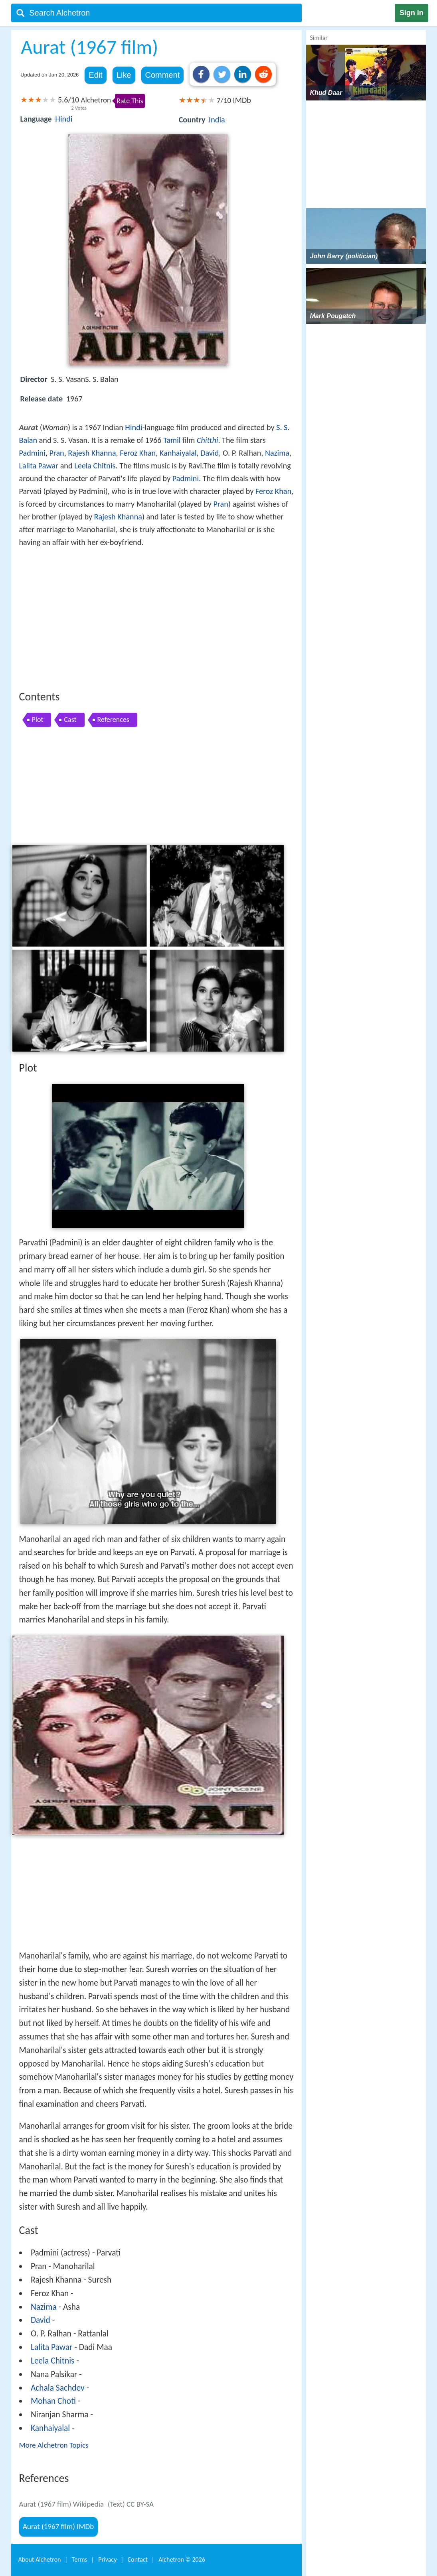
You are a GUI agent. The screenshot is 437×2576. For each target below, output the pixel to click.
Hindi (63, 119)
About (39, 2559)
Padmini (32, 453)
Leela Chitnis (94, 465)
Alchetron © (181, 2559)
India (217, 119)
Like (124, 75)
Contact (138, 2559)
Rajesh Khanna (92, 453)
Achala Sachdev (58, 2388)
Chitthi (207, 440)
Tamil (171, 440)
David (209, 453)
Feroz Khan (138, 453)
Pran (56, 453)
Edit (95, 75)
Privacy (107, 2559)
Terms (79, 2559)
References (113, 719)
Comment (162, 75)
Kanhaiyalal (178, 453)
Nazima (277, 453)
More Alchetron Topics (54, 2445)
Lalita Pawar (39, 465)
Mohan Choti (53, 2401)
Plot (38, 719)
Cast (70, 719)
